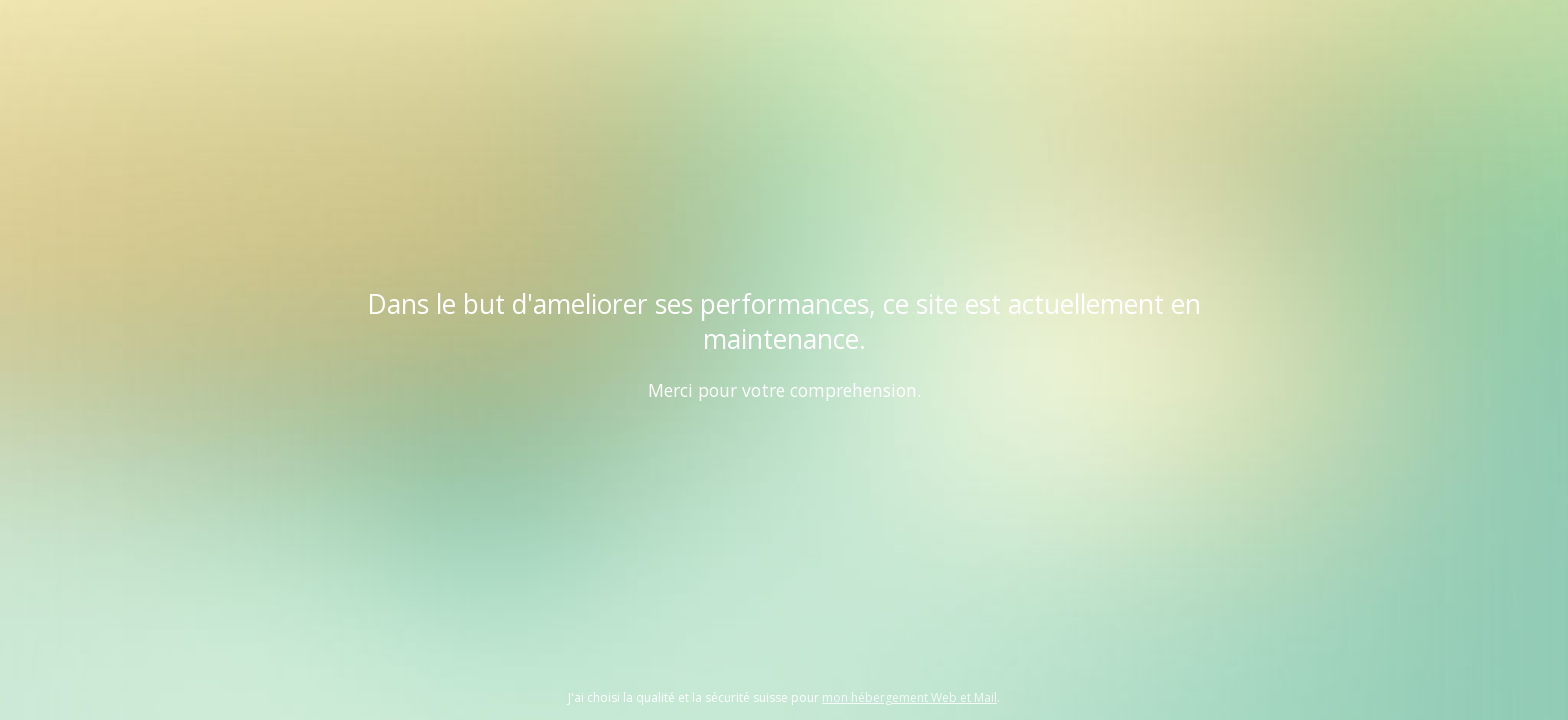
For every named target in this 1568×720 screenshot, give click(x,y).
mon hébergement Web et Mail (909, 697)
